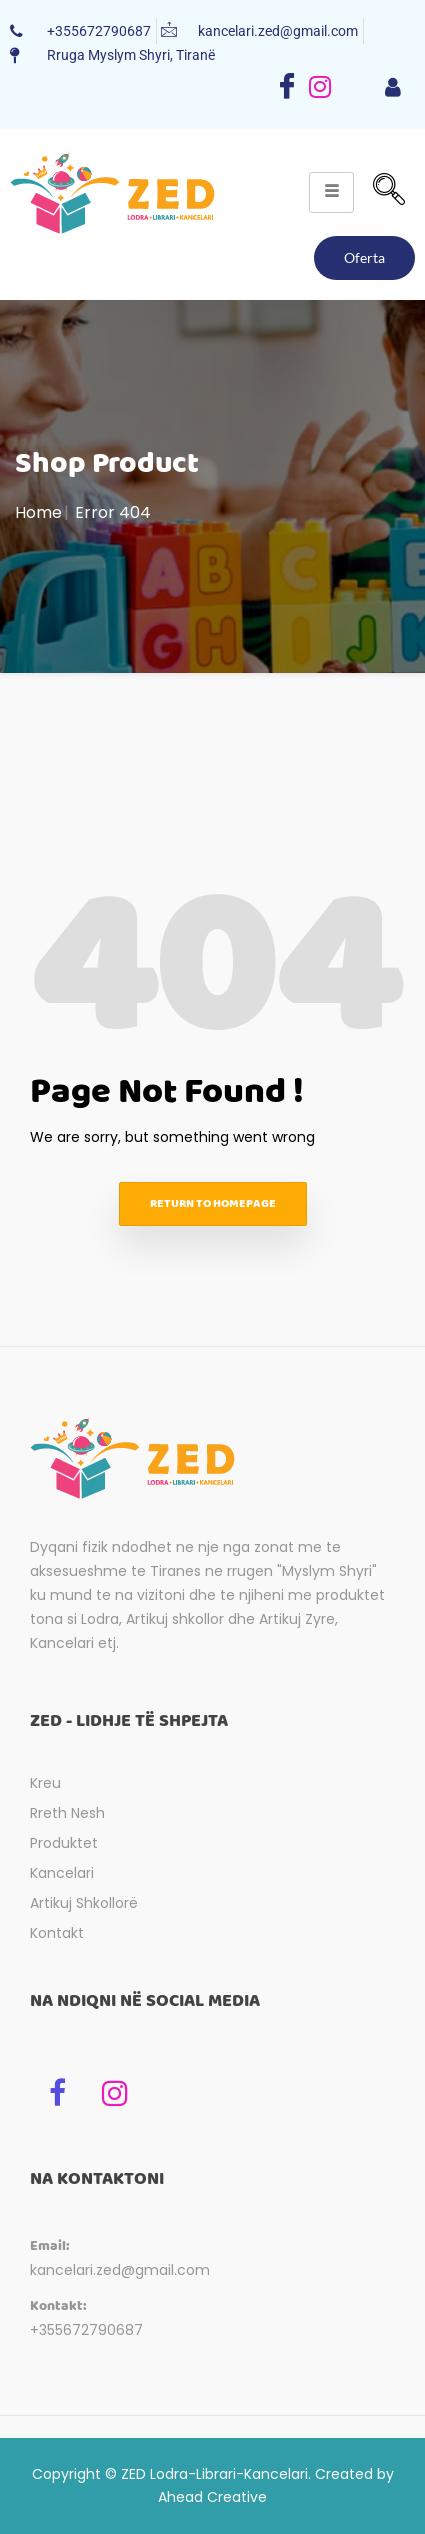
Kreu (45, 1783)
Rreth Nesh (67, 1813)
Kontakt (57, 1933)
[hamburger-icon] (392, 89)
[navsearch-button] (389, 192)
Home (38, 512)
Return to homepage (213, 1203)
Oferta (364, 257)
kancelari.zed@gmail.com (120, 2270)
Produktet (64, 1843)
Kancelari (62, 1873)
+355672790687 (86, 2330)
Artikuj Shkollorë (84, 1903)
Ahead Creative (212, 2497)
